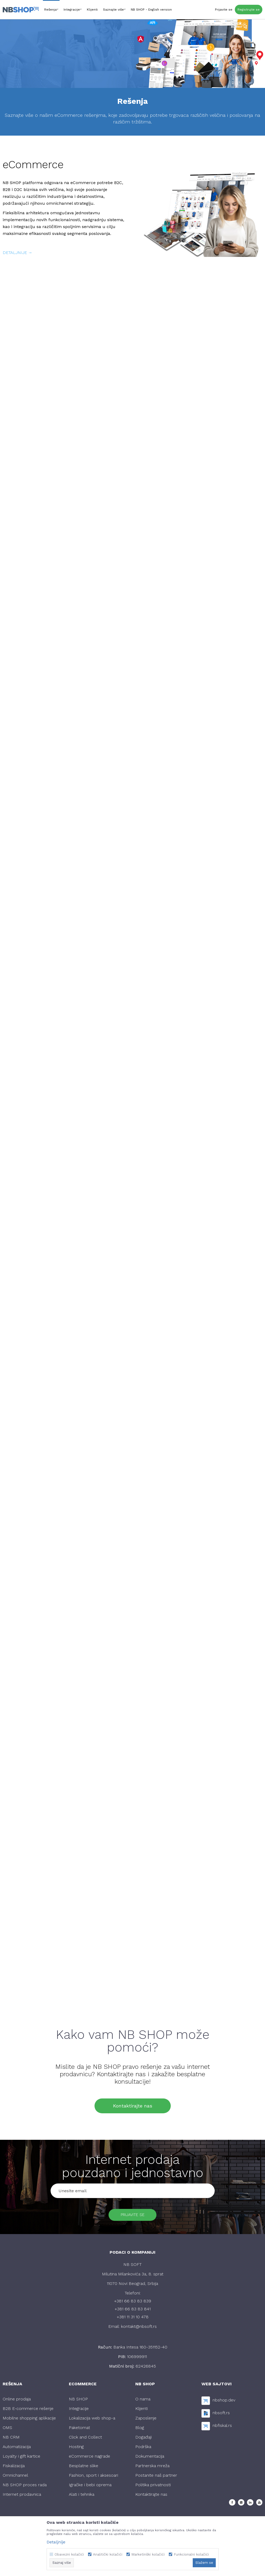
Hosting (76, 2448)
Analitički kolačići (107, 2554)
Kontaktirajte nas (132, 2106)
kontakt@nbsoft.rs (139, 2328)
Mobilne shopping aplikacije (29, 2420)
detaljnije (15, 252)
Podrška (143, 2448)
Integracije (79, 2410)
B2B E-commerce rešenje (28, 2410)
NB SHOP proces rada (25, 2486)
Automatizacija (17, 2448)
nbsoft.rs (221, 2414)
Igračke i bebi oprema (90, 2486)
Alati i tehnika (81, 2496)
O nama (142, 2401)
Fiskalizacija (14, 2467)
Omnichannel (15, 2477)
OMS (7, 2429)
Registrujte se (248, 9)
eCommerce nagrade (89, 2458)
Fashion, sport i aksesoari (93, 2477)
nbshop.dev (224, 2402)
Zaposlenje (145, 2420)
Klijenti (141, 2410)
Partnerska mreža (152, 2467)
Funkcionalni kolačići (191, 2554)
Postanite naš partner (156, 2477)
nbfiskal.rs (222, 2427)
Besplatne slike (83, 2467)
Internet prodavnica (22, 2496)
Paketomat (79, 2429)
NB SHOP (78, 2401)
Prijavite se (132, 2215)
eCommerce (33, 164)
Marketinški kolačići (148, 2554)
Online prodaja (17, 2401)
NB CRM (11, 2439)
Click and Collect (85, 2439)
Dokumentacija (149, 2458)
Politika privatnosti (153, 2486)
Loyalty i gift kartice (21, 2458)
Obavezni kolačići (69, 2554)
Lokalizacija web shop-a (92, 2420)
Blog (139, 2429)
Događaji (143, 2439)
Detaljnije (56, 2541)
